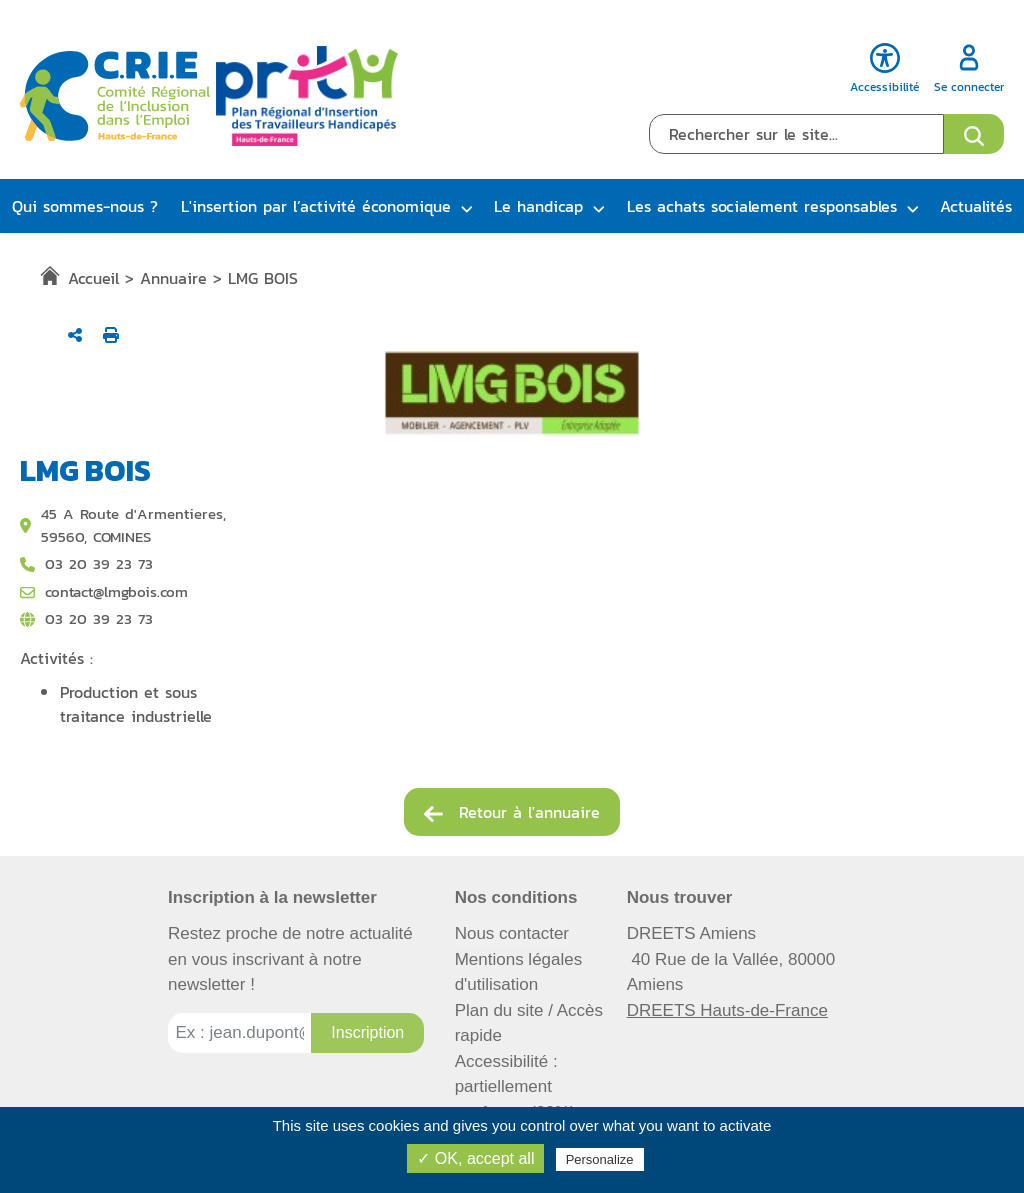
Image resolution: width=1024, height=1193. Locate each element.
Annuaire (173, 278)
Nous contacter (512, 933)
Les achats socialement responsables (762, 206)
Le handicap (538, 206)
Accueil (93, 278)
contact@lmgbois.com (116, 592)
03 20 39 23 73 (99, 619)
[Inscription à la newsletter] (367, 1033)
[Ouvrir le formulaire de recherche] (974, 134)
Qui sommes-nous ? (85, 206)
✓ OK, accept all (475, 1158)
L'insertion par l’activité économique (316, 206)
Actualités (976, 206)
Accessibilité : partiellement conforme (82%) (515, 1087)
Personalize (600, 1159)
